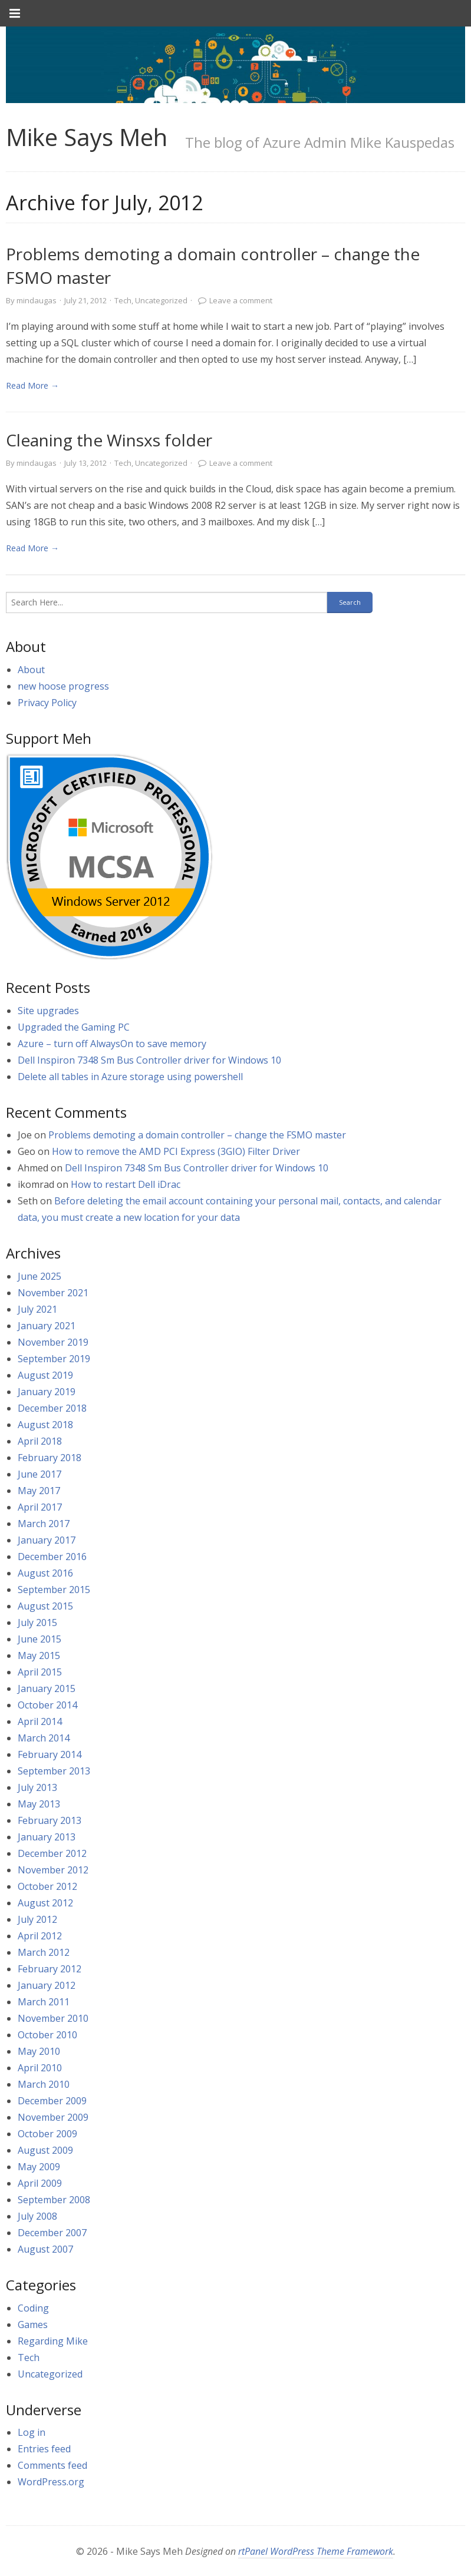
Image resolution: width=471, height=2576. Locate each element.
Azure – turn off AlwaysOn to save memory (112, 1043)
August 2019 (45, 1375)
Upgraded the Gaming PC (74, 1027)
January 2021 (46, 1325)
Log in (31, 2432)
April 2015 (40, 1672)
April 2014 (40, 1721)
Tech (122, 300)
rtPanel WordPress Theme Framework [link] (315, 2551)
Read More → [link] (32, 385)
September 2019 (54, 1358)
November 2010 (53, 2018)
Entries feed (44, 2448)
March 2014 (44, 1737)
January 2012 (46, 1985)
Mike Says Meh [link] (86, 137)
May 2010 (39, 2051)
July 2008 (37, 2216)
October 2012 (47, 1886)
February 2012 (49, 1968)
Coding (33, 2308)
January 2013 (46, 1836)
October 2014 (47, 1704)
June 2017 (39, 1474)
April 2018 (40, 1441)
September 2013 (54, 1770)
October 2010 (47, 2034)
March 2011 (44, 2001)
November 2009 (53, 2117)
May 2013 (39, 1803)
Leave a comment (240, 300)
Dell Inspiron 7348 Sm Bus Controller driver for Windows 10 (149, 1060)
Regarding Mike (53, 2341)
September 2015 (54, 1589)
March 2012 (44, 1952)
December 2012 (52, 1853)
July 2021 (37, 1309)
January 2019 (46, 1391)
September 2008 (54, 2199)
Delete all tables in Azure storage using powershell (130, 1076)
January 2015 (46, 1688)
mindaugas (37, 300)
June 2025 (39, 1276)
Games (33, 2324)
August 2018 (45, 1424)
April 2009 (40, 2183)
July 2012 (37, 1919)
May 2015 (39, 1655)
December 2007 (52, 2232)
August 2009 (45, 2150)
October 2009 (47, 2133)
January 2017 (46, 1540)
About (31, 669)
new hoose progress (63, 686)
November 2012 (53, 1869)
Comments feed (52, 2465)
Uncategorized (161, 300)
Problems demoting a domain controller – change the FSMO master (197, 1134)
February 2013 (49, 1820)
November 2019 (53, 1342)
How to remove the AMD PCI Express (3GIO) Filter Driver (176, 1151)
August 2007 (45, 2249)
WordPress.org (51, 2481)
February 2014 (49, 1754)
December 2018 (52, 1408)
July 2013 (37, 1787)
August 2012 (45, 1902)
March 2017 (44, 1523)
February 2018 (49, 1457)
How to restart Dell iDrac (125, 1184)
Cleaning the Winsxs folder (109, 440)
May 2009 (39, 2166)
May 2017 (39, 1490)
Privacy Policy (47, 702)
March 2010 (44, 2084)
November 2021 (53, 1292)
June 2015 (39, 1639)
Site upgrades (48, 1010)
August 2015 (45, 1606)
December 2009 (52, 2100)
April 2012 (40, 1935)
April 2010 (40, 2067)
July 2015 (37, 1622)
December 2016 (52, 1556)
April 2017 (40, 1507)
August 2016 (45, 1573)
